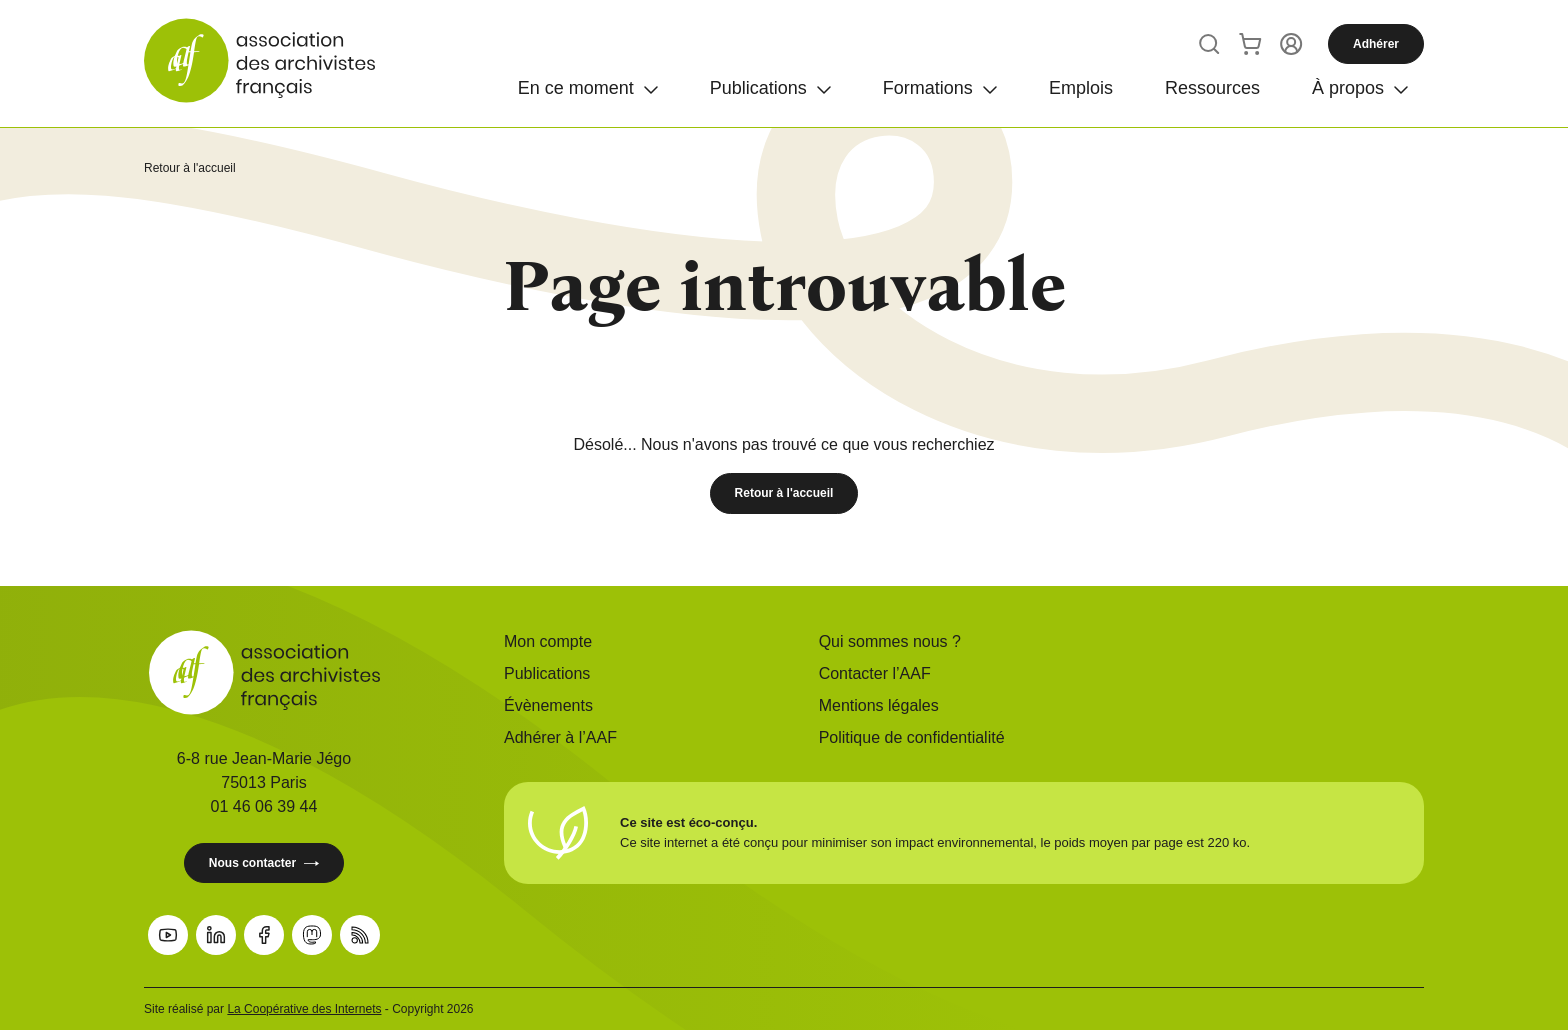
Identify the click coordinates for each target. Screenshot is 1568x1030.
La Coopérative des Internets (304, 1009)
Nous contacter (264, 863)
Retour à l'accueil (190, 168)
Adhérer (1376, 44)
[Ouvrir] (588, 88)
